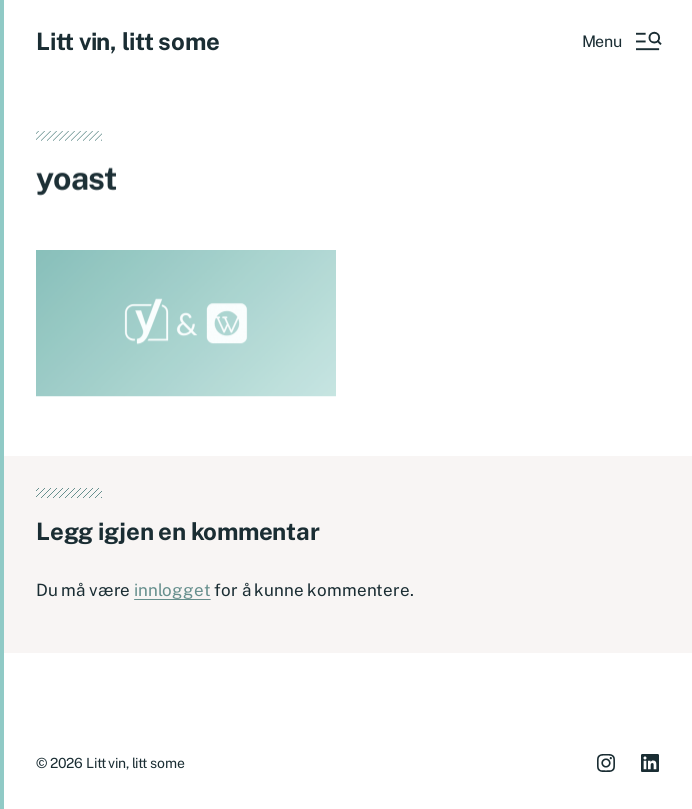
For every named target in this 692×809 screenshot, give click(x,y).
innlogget (172, 590)
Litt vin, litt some (127, 41)
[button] (621, 41)
